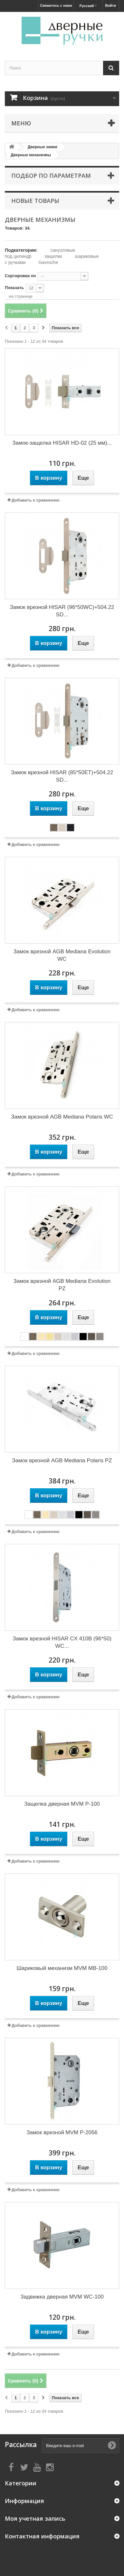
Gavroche (48, 262)
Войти (110, 5)
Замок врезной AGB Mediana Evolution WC (62, 955)
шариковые (87, 256)
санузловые (62, 250)
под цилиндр (18, 256)
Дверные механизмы (31, 155)
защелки (53, 256)
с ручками (15, 262)
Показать (14, 287)
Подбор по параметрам (51, 175)
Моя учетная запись (35, 2518)
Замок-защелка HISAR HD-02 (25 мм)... (62, 443)
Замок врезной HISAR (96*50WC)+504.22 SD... (62, 611)
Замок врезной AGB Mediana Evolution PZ (62, 1285)
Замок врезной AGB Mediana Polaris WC (62, 1117)
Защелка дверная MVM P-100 (62, 1804)
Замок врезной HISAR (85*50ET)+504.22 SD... (62, 776)
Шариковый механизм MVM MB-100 (61, 1968)
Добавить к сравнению (36, 500)
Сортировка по (20, 275)
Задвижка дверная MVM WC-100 (62, 2297)
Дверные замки (42, 147)
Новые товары (35, 200)
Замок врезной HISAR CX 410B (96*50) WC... (62, 1642)
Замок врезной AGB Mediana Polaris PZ (62, 1460)
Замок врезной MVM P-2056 (62, 2132)
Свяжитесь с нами (56, 5)
